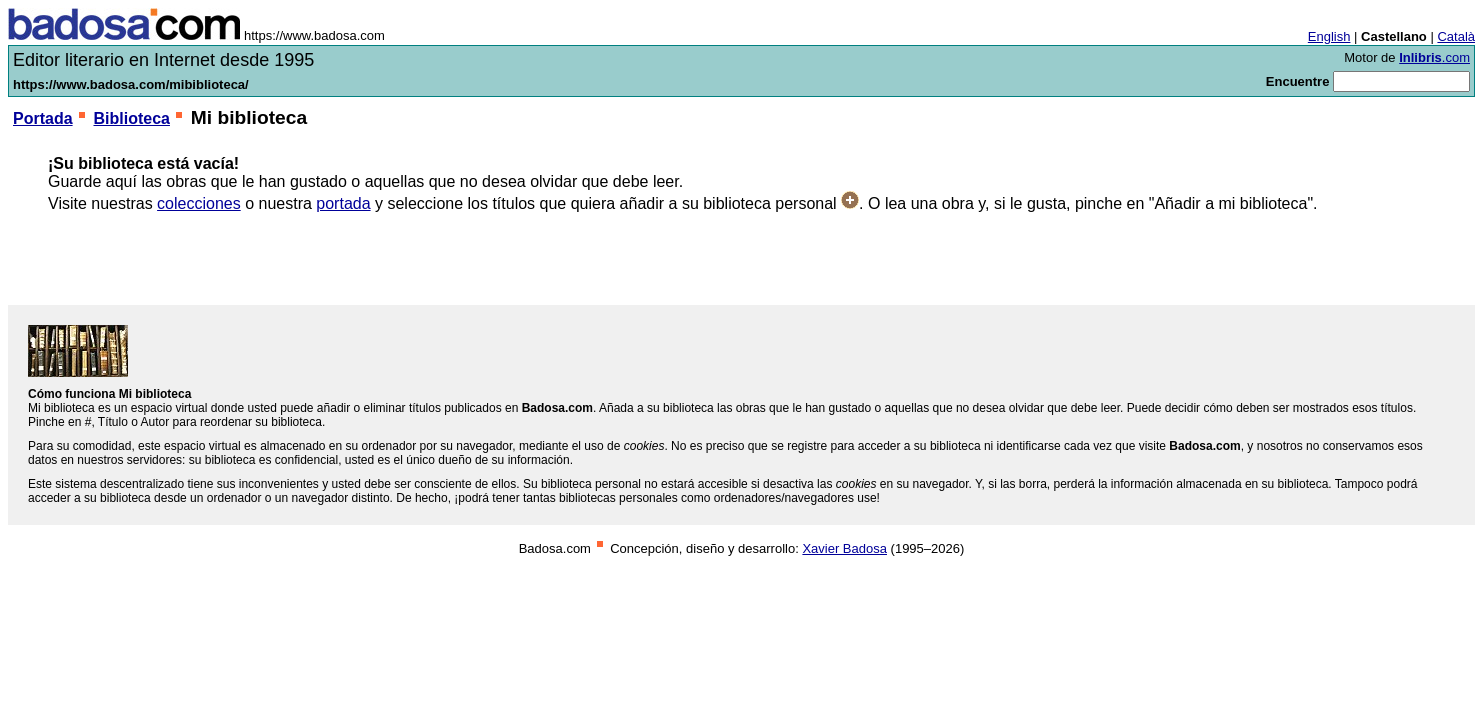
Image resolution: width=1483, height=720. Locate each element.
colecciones (199, 203)
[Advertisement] (742, 259)
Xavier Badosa (844, 548)
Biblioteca (131, 118)
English (1329, 36)
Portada (43, 118)
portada (343, 203)
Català (1456, 36)
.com (1434, 57)
